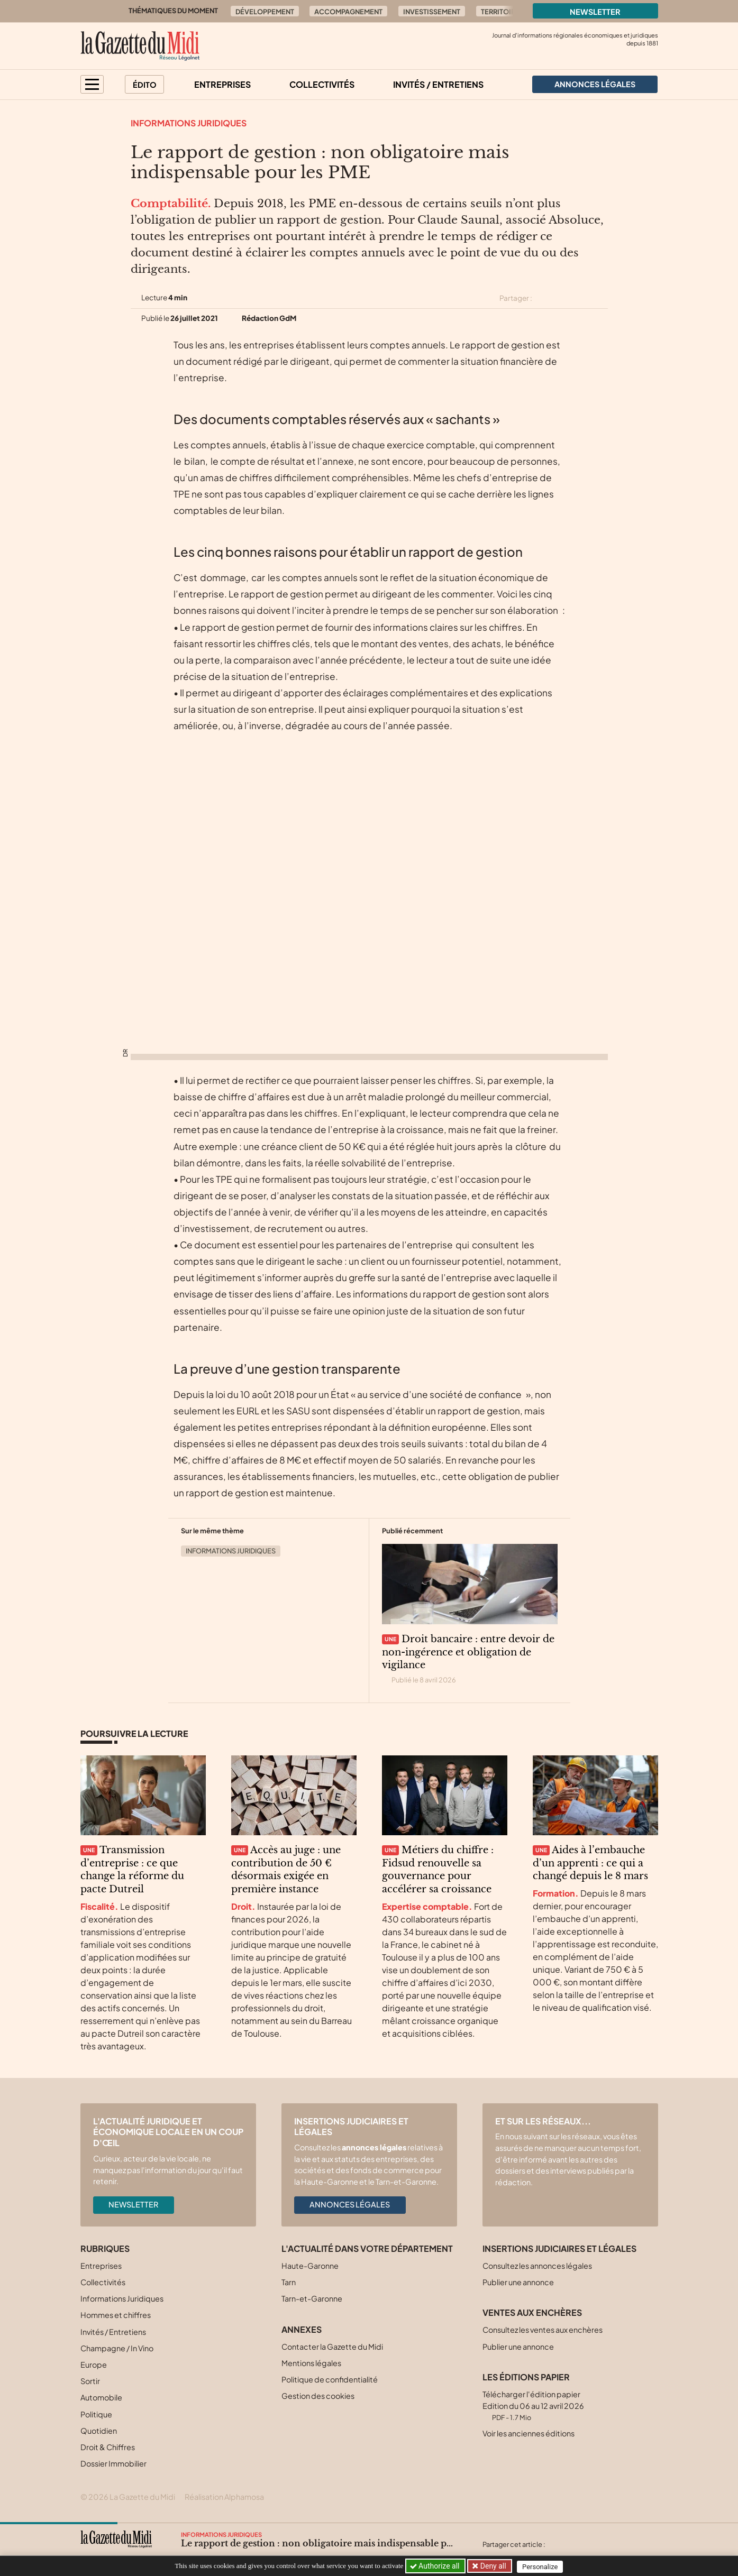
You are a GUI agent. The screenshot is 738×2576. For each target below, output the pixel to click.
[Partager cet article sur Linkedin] (582, 298)
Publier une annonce (518, 2282)
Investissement (431, 11)
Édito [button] (145, 84)
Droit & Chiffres (107, 2447)
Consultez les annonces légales (537, 2265)
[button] (92, 84)
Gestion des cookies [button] (317, 2395)
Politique (96, 2414)
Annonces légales (349, 2204)
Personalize (542, 2566)
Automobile (101, 2397)
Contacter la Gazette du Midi (332, 2346)
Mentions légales (311, 2363)
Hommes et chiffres (115, 2315)
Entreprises (222, 84)
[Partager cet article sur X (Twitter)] (544, 298)
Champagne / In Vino (116, 2348)
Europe (93, 2364)
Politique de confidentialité (329, 2379)
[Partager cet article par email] (601, 298)
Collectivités (321, 84)
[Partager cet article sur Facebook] (563, 298)
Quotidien (98, 2430)
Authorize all (436, 2566)
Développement (264, 11)
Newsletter (595, 11)
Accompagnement (348, 11)
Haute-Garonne (310, 2265)
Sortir (90, 2381)
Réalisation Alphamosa (224, 2496)
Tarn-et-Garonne (311, 2298)
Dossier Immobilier (113, 2463)
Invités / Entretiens (438, 84)
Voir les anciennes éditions (528, 2433)
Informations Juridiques (189, 122)
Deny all (493, 2566)
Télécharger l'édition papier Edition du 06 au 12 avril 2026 (533, 2405)
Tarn (288, 2282)
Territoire (500, 11)
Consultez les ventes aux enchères (542, 2329)
